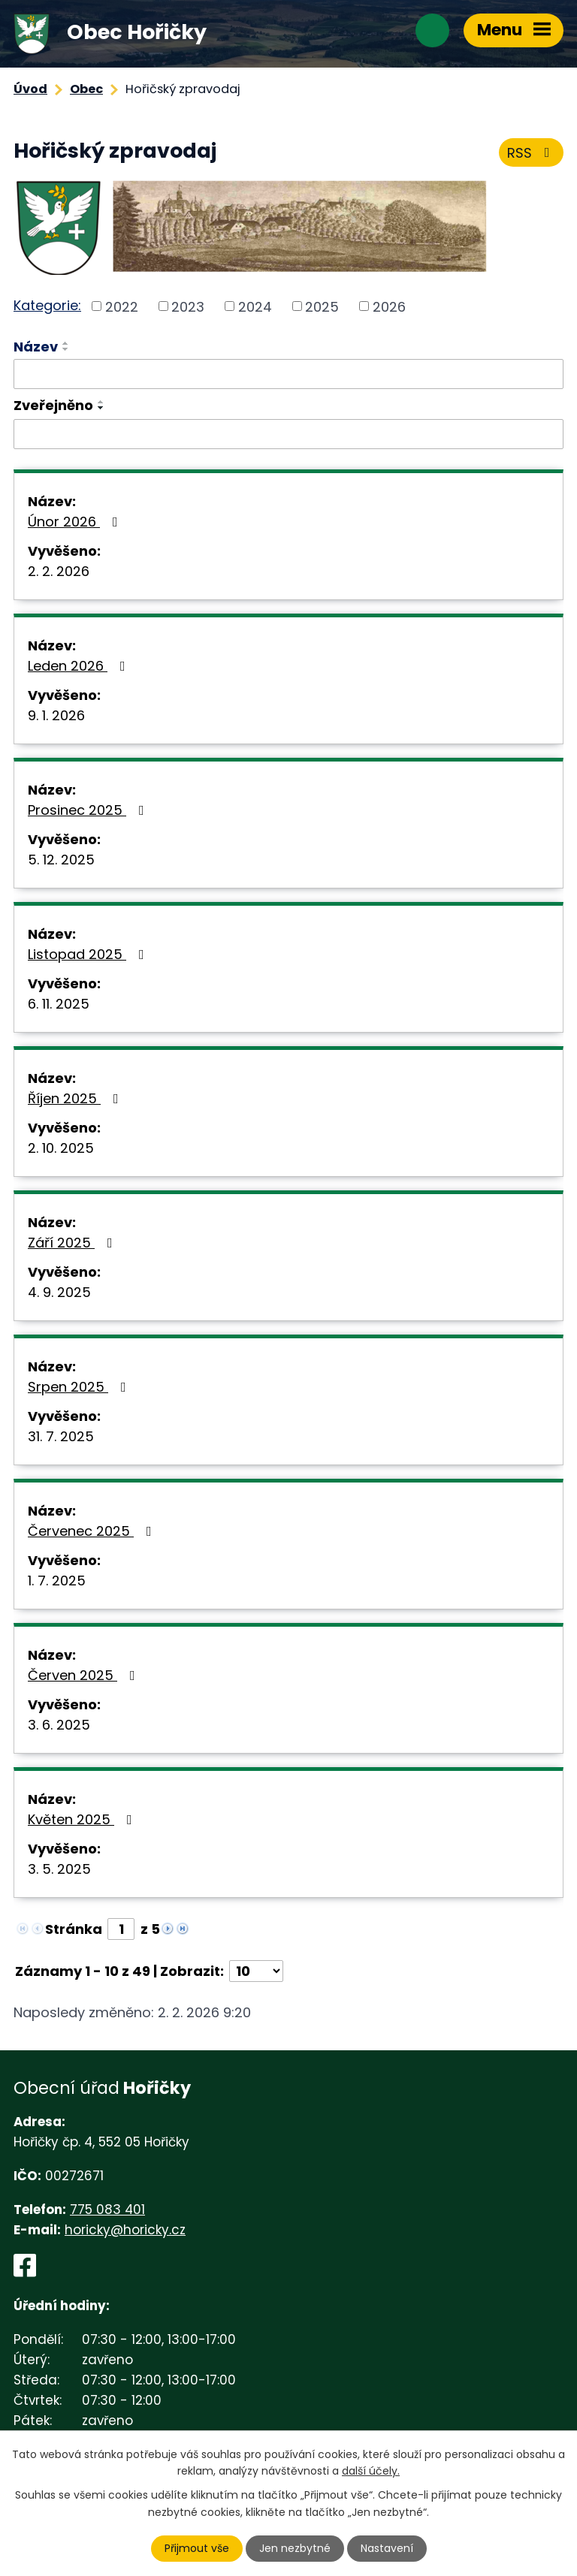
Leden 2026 (79, 665)
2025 (322, 306)
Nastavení (387, 2548)
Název (36, 346)
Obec (86, 89)
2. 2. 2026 (58, 571)
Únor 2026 (76, 521)
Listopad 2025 (89, 954)
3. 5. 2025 (59, 1869)
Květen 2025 (83, 1819)
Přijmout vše (197, 2548)
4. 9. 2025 (59, 1292)
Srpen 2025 (80, 1386)
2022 (121, 306)
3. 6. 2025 (59, 1724)
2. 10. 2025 (61, 1148)
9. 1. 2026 (56, 715)
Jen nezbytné (295, 2548)
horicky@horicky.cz (125, 2230)
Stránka (73, 1929)
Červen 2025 (84, 1675)
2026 (389, 306)
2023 (187, 306)
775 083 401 (107, 2209)
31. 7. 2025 (61, 1436)
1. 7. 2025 (57, 1580)
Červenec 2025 (93, 1531)
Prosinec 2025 (89, 810)
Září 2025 (73, 1242)
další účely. (371, 2470)
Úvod (30, 89)
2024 (255, 306)
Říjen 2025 (76, 1098)
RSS (531, 152)
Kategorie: (47, 305)
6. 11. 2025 (58, 1003)
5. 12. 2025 (61, 859)
